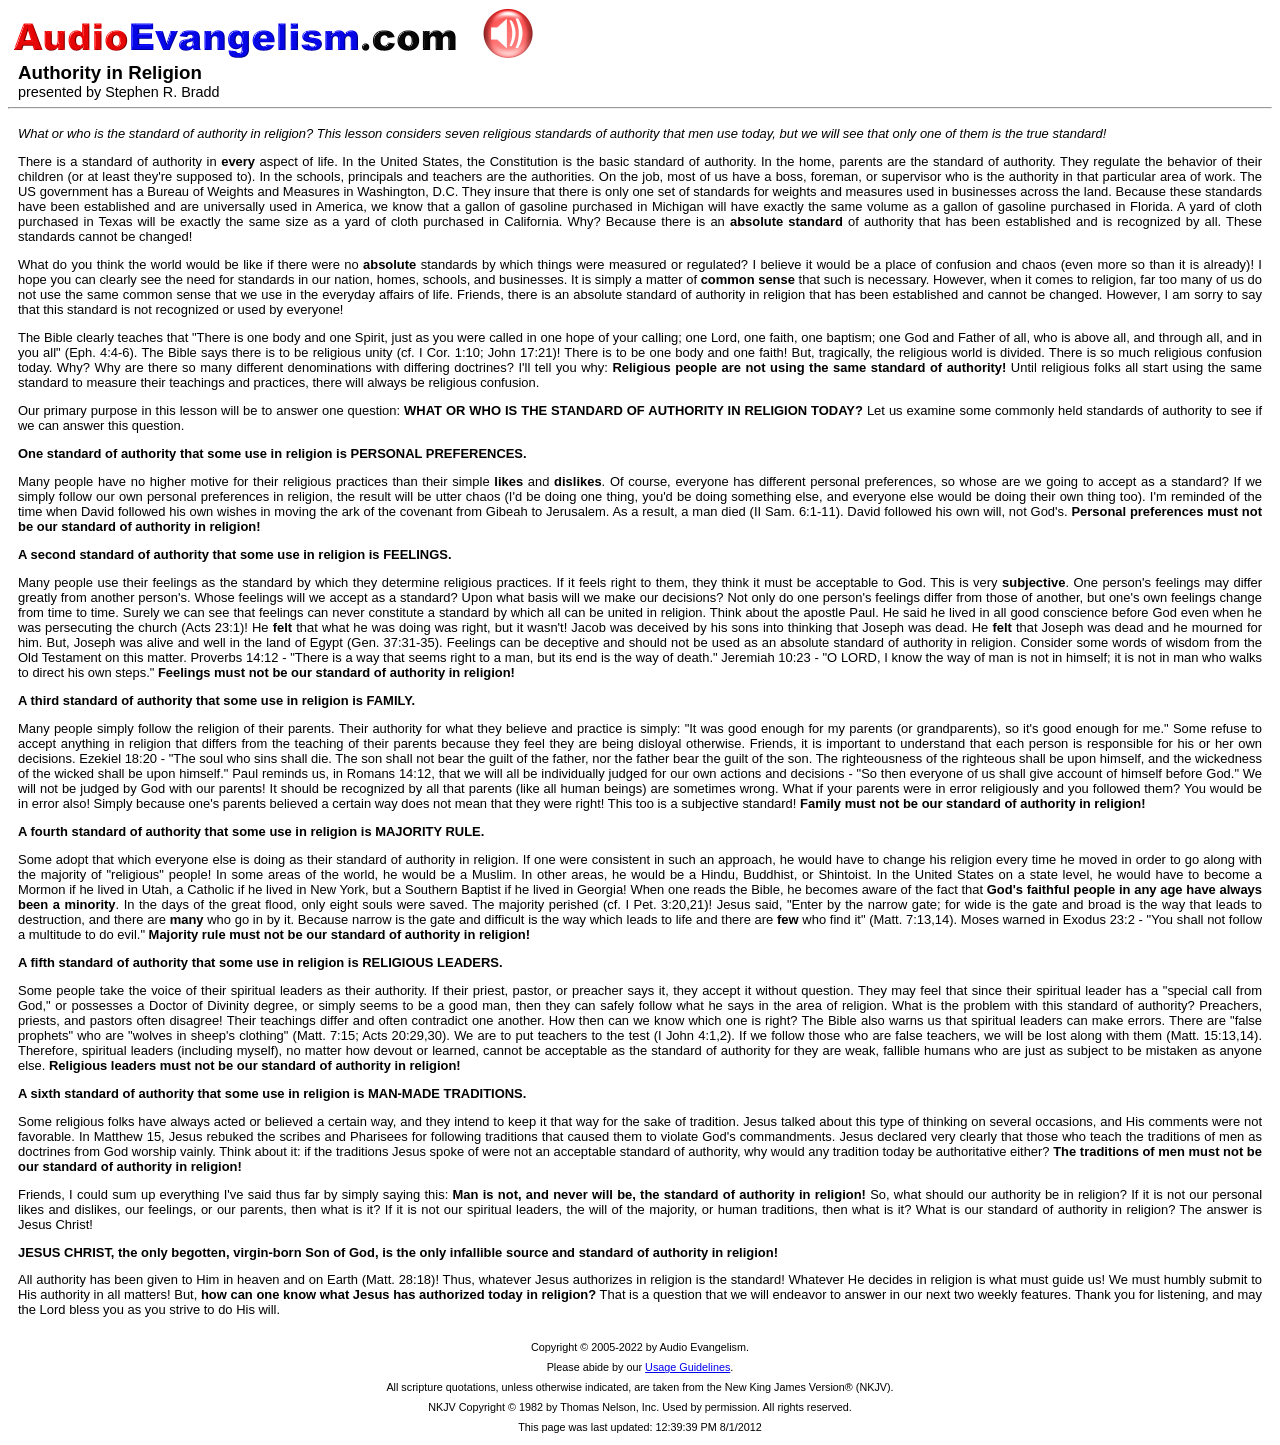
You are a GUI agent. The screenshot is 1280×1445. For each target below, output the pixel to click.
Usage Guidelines (687, 1367)
